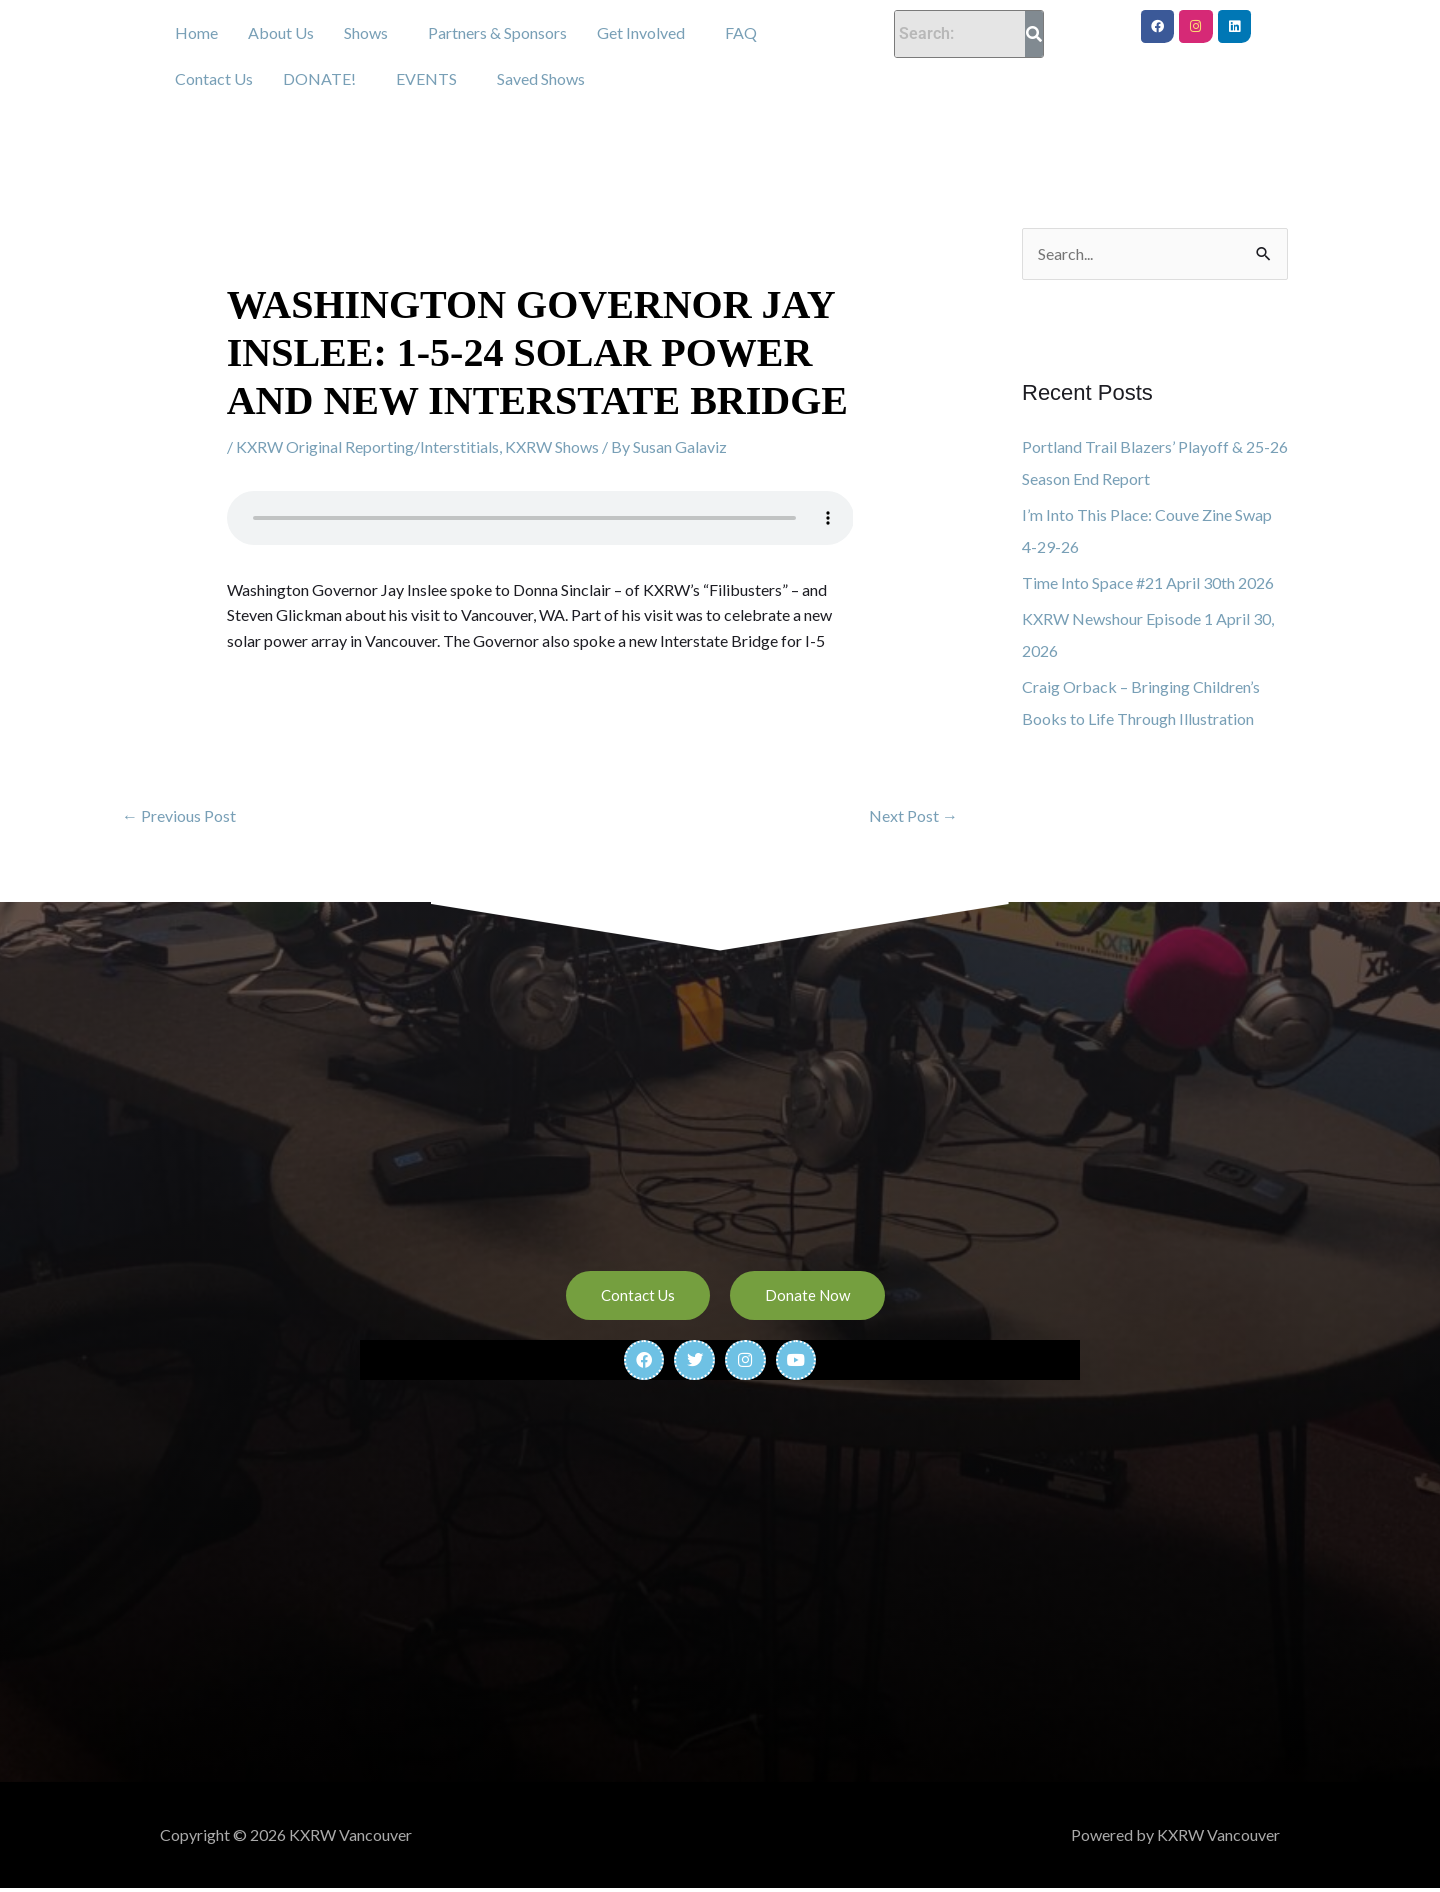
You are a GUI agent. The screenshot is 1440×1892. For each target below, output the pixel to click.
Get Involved (641, 32)
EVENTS (426, 78)
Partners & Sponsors (497, 32)
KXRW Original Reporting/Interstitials (367, 446)
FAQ (741, 32)
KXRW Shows (552, 446)
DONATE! (319, 78)
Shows (366, 32)
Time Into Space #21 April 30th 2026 (1148, 582)
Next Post (913, 815)
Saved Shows (541, 78)
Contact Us (214, 78)
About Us (281, 32)
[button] (371, 33)
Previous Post (179, 815)
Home (196, 32)
